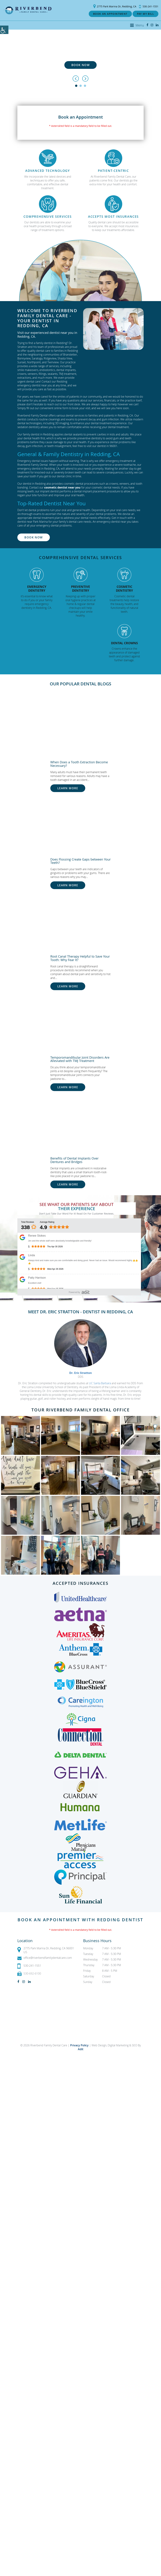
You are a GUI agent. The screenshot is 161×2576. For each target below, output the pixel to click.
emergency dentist (29, 385)
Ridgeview (50, 358)
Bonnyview (24, 358)
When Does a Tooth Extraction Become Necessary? (79, 763)
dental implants (66, 369)
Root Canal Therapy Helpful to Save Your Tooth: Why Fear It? (80, 957)
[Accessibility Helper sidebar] (4, 30)
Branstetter (70, 354)
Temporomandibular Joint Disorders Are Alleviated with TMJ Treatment (79, 1058)
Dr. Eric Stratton (80, 1372)
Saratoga (37, 358)
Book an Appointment (110, 13)
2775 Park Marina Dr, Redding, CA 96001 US (45, 1950)
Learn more (67, 787)
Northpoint (34, 362)
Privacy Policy (79, 2045)
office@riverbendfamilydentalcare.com (44, 1957)
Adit (80, 2049)
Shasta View (65, 358)
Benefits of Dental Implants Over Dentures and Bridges (74, 1159)
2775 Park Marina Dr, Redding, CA (114, 6)
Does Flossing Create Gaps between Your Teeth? (80, 860)
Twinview (53, 362)
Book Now (80, 64)
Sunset (21, 362)
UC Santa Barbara (100, 1383)
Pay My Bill (145, 13)
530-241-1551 (148, 6)
